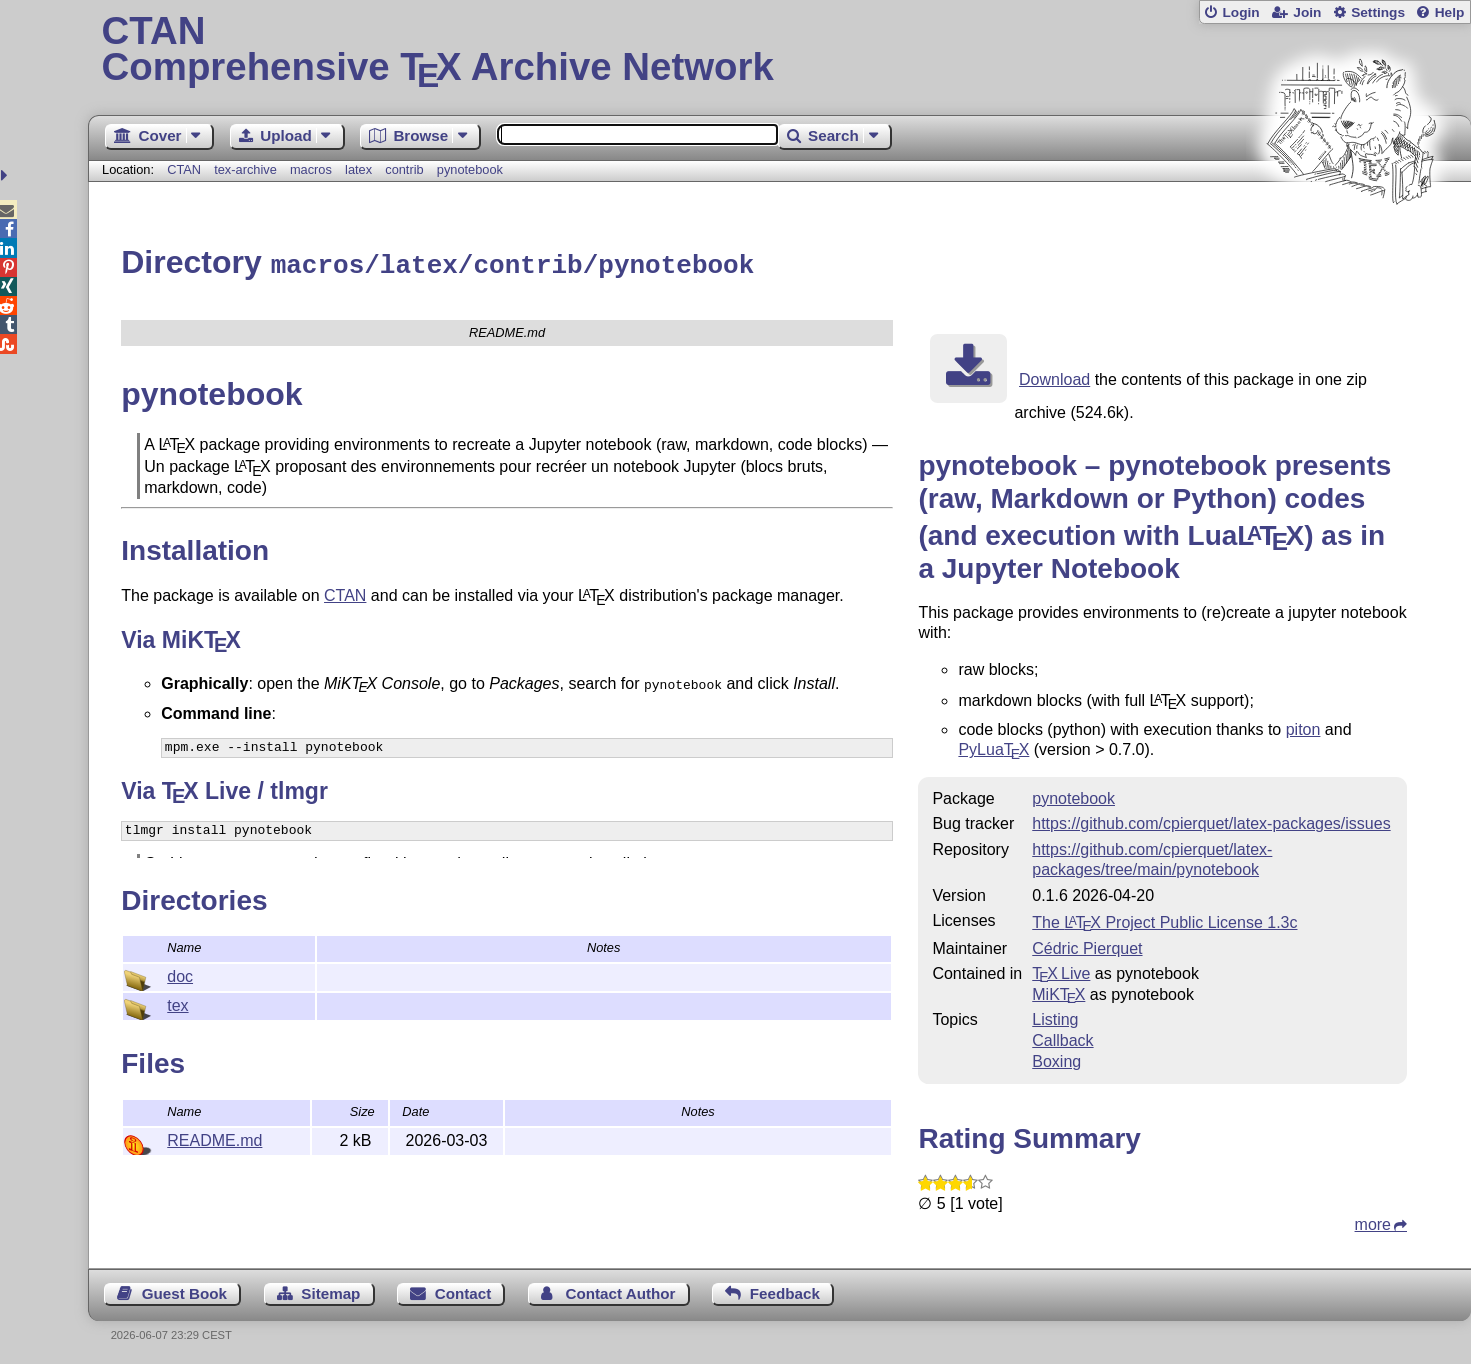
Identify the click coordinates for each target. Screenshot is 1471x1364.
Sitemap (330, 1290)
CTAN (184, 169)
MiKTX (1058, 991)
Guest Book (184, 1290)
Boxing (1056, 1058)
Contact (463, 1290)
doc (180, 973)
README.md (214, 1137)
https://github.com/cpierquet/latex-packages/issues (1211, 820)
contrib (404, 169)
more (1373, 1221)
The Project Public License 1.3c (1164, 919)
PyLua (993, 746)
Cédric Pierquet (1087, 945)
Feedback (785, 1290)
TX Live (1061, 970)
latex (358, 169)
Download (1054, 376)
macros (311, 169)
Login (1240, 12)
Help (1450, 12)
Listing (1055, 1016)
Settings (1378, 12)
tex (177, 1002)
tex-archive (245, 169)
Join (1307, 12)
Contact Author (621, 1290)
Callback (1062, 1037)
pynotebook (470, 169)
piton (1303, 726)
